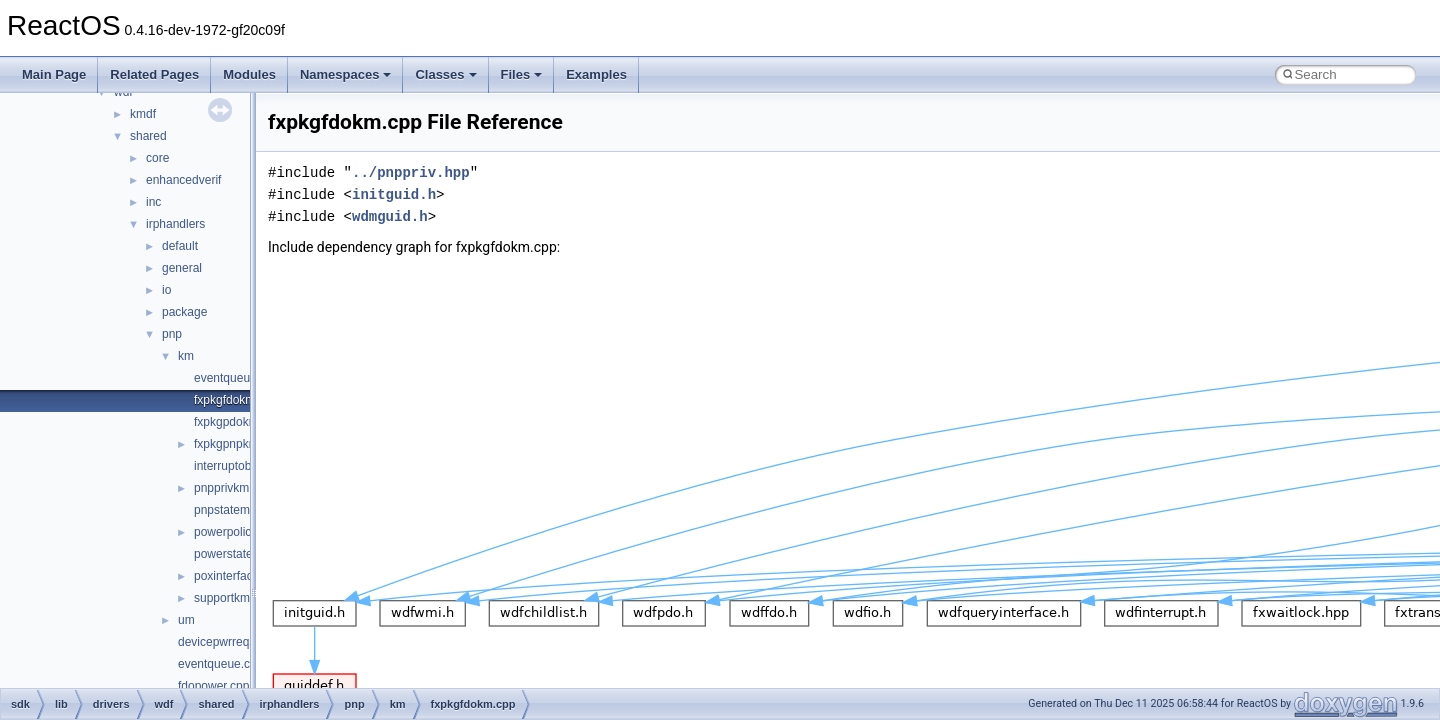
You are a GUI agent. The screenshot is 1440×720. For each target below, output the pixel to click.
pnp (172, 334)
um (186, 620)
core (157, 158)
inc (153, 202)
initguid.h (394, 194)
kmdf (143, 114)
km (186, 356)
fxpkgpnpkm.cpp (237, 444)
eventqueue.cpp (220, 664)
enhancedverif (183, 180)
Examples (596, 74)
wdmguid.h (390, 216)
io (166, 290)
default (180, 246)
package (184, 312)
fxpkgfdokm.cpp (236, 400)
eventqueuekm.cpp (244, 378)
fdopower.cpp (213, 686)
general (182, 268)
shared (148, 136)
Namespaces (346, 74)
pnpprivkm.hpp (233, 488)
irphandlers (175, 224)
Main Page (54, 74)
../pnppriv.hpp (411, 172)
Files (522, 74)
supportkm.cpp (233, 598)
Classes (445, 74)
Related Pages (154, 74)
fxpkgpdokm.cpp (237, 422)
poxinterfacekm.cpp (246, 576)
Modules (249, 74)
